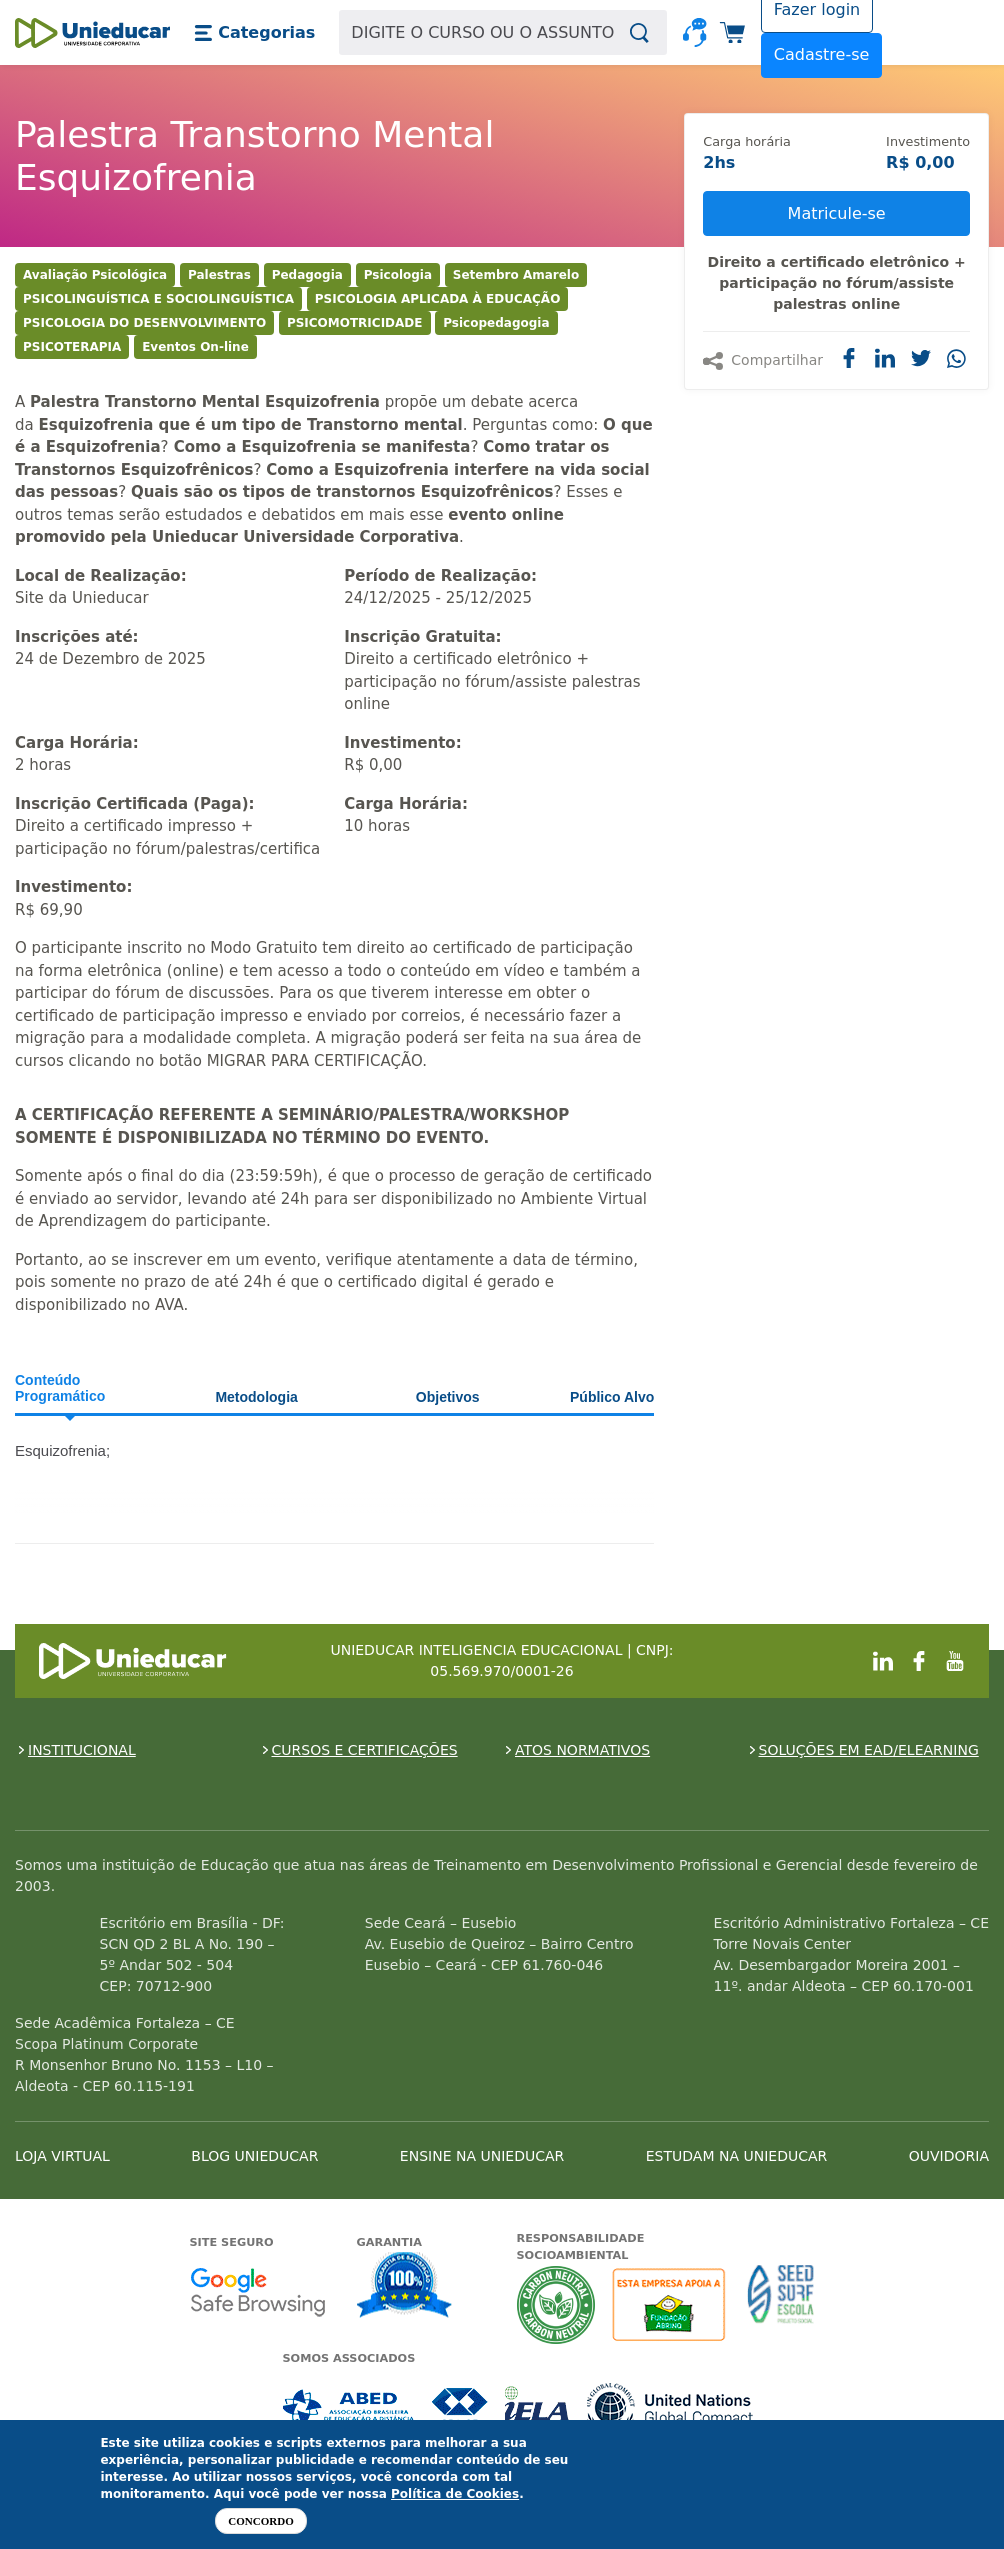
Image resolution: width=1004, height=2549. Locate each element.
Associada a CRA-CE (460, 2407)
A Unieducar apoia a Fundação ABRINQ (671, 2304)
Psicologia (398, 275)
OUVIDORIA (949, 2156)
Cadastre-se (822, 54)
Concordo (260, 2521)
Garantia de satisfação (405, 2287)
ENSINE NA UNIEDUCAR (482, 2156)
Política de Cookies (455, 2494)
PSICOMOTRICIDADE (355, 323)
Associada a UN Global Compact (670, 2407)
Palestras (219, 275)
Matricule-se (837, 213)
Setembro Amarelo (516, 275)
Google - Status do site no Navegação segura (257, 2291)
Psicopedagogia (496, 323)
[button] (254, 33)
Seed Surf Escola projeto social (781, 2304)
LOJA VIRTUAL (62, 2156)
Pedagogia (307, 275)
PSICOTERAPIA (72, 347)
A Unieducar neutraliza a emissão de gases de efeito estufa (556, 2304)
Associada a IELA (538, 2407)
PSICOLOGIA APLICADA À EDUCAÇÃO (438, 299)
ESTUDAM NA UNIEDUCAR (736, 2156)
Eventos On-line (195, 347)
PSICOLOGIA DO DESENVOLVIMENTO (144, 323)
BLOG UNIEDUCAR (254, 2156)
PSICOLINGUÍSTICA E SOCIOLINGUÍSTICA (158, 299)
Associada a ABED (349, 2407)
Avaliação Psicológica (95, 275)
